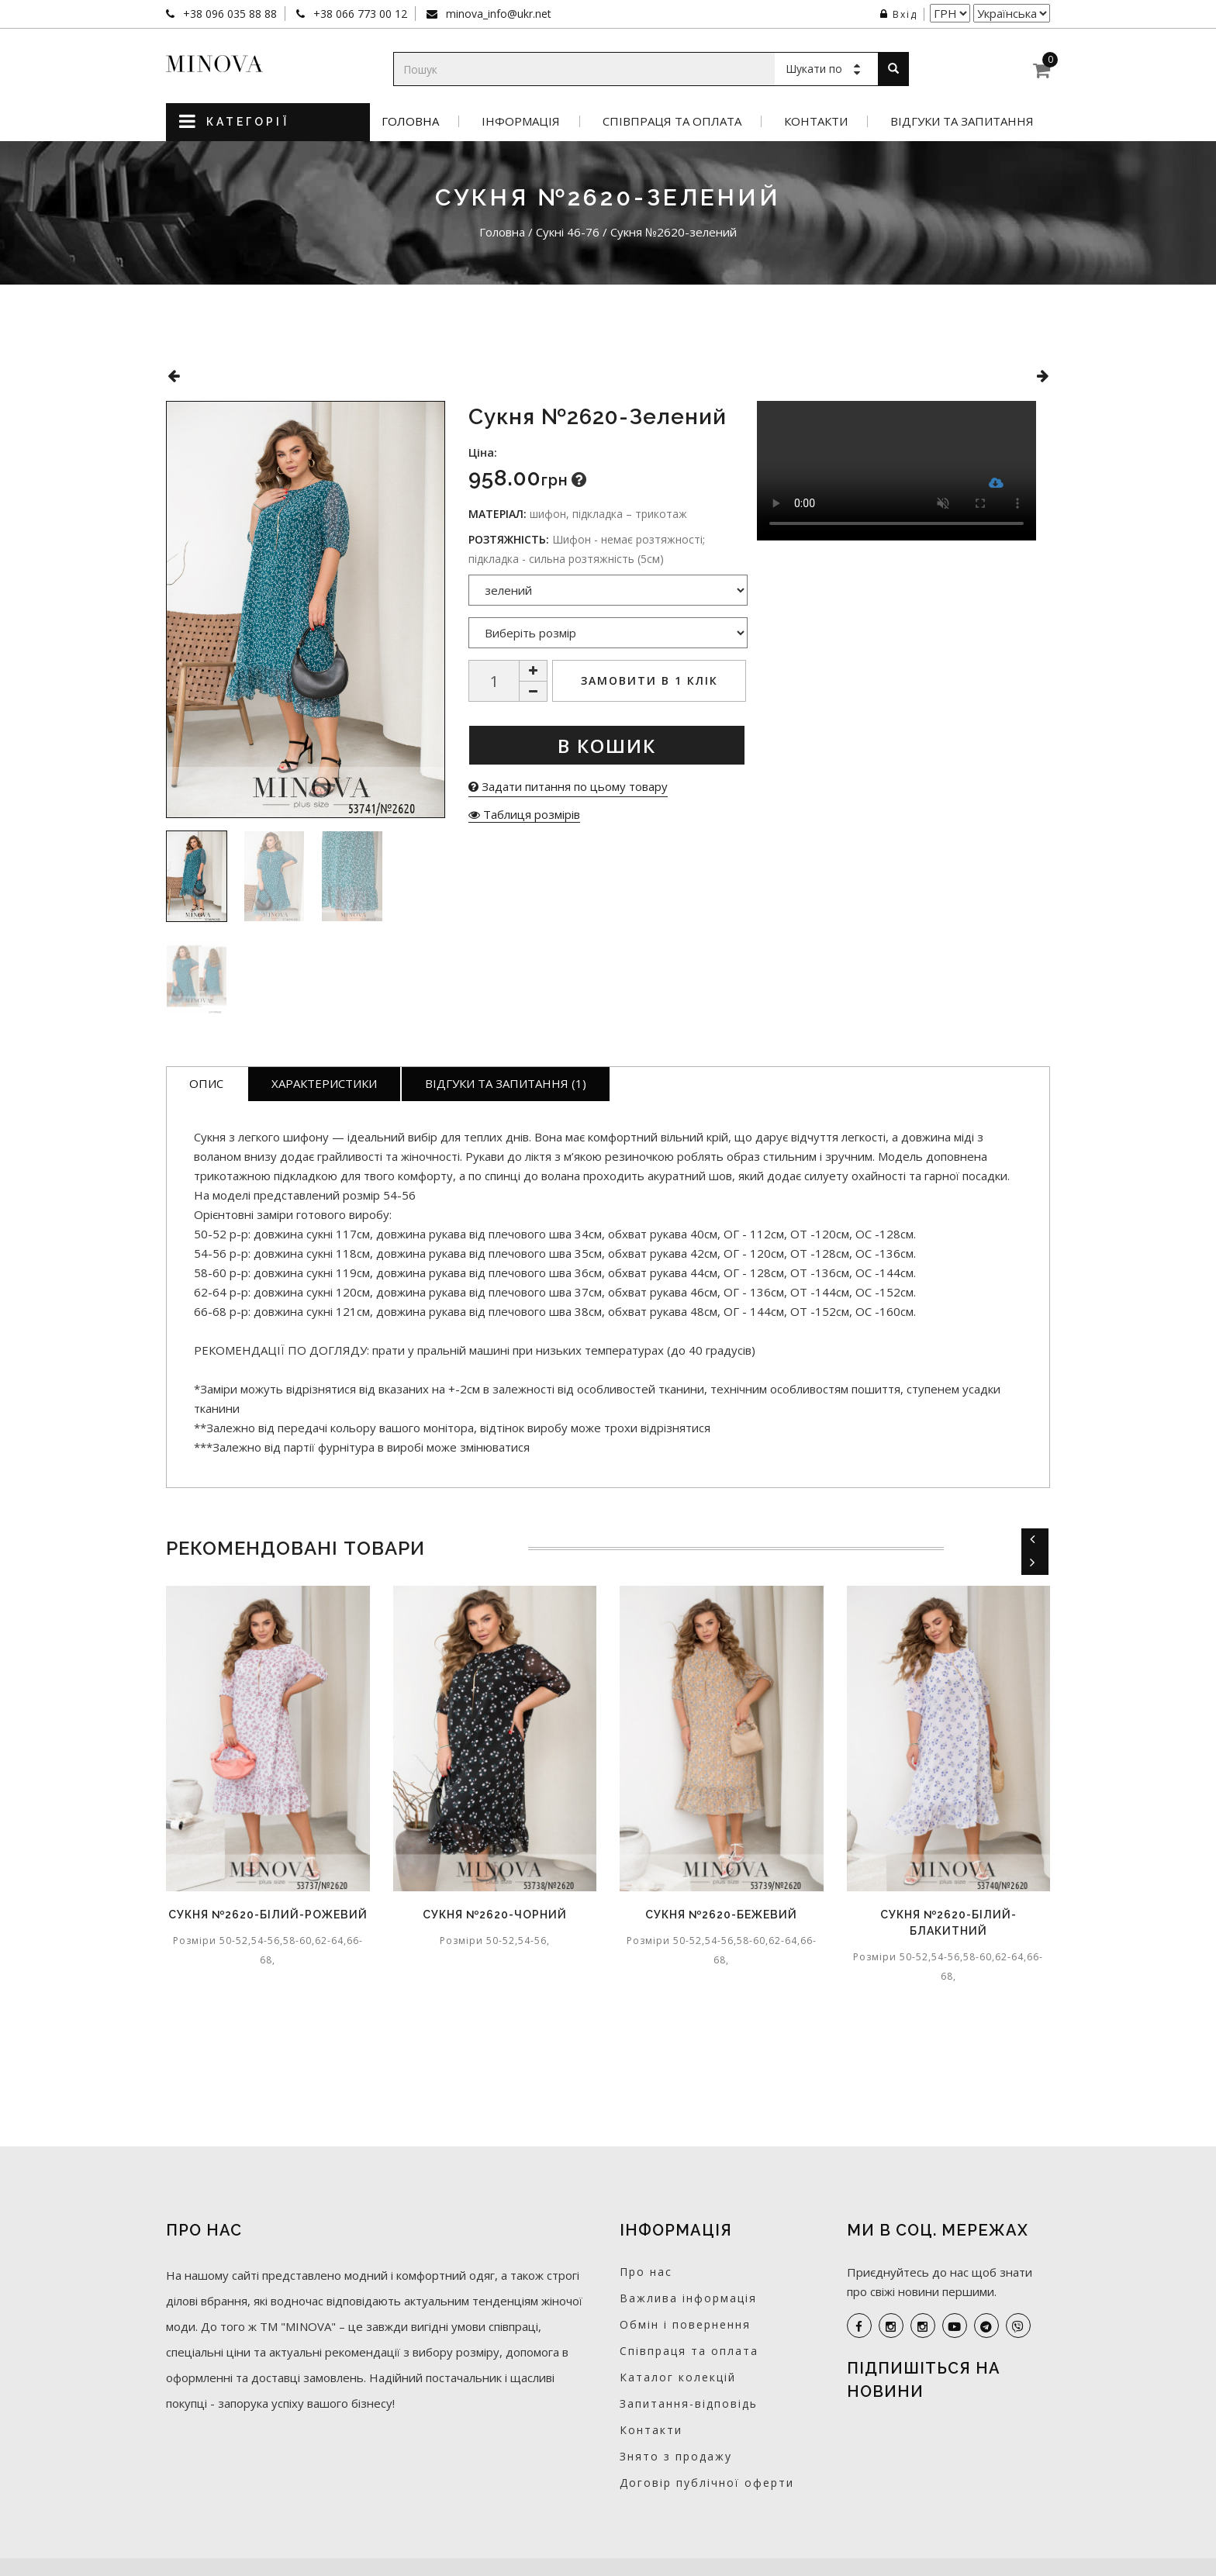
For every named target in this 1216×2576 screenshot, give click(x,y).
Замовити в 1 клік (649, 680)
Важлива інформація (688, 2298)
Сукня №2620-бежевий (721, 1914)
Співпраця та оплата (672, 121)
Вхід (898, 14)
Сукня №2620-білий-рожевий (268, 1914)
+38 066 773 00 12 (358, 13)
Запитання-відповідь (689, 2403)
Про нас (646, 2271)
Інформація (521, 121)
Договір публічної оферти (707, 2482)
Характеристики (324, 1083)
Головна (410, 121)
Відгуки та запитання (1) (505, 1083)
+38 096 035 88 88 (228, 13)
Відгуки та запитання (962, 121)
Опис (206, 1083)
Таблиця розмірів (524, 814)
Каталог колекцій (678, 2377)
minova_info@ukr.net (497, 13)
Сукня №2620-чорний (495, 1914)
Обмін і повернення (685, 2324)
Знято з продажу (676, 2456)
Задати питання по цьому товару (568, 786)
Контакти (816, 121)
